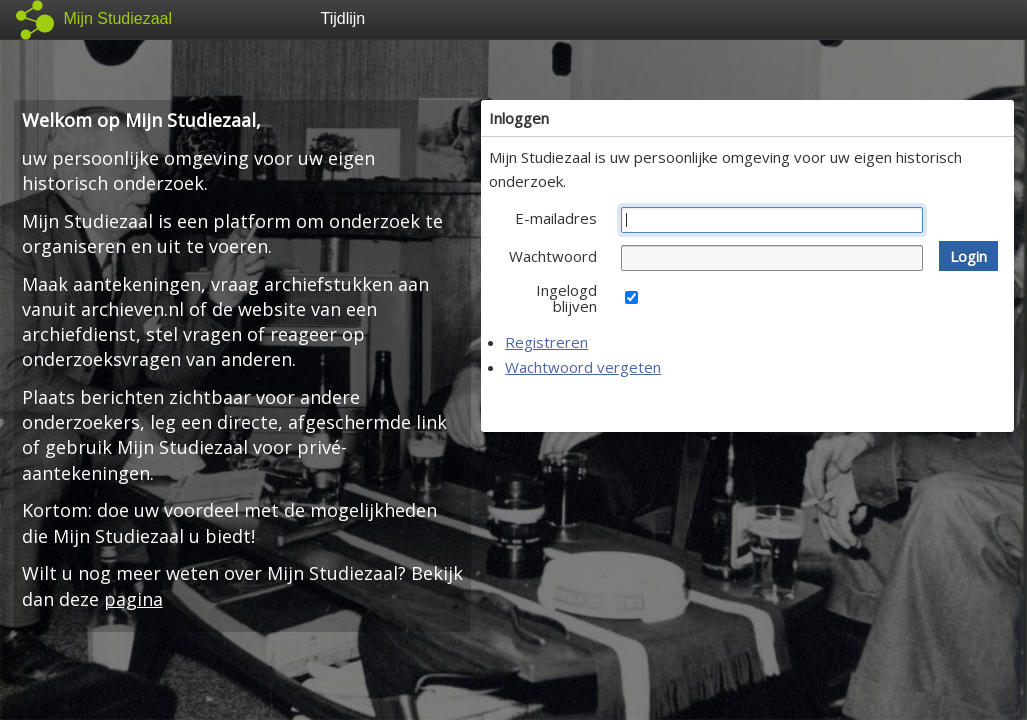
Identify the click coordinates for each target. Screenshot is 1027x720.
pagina (133, 599)
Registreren (546, 342)
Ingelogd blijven (566, 298)
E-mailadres (556, 218)
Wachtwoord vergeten (583, 367)
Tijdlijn (343, 18)
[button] (968, 256)
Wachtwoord (553, 256)
